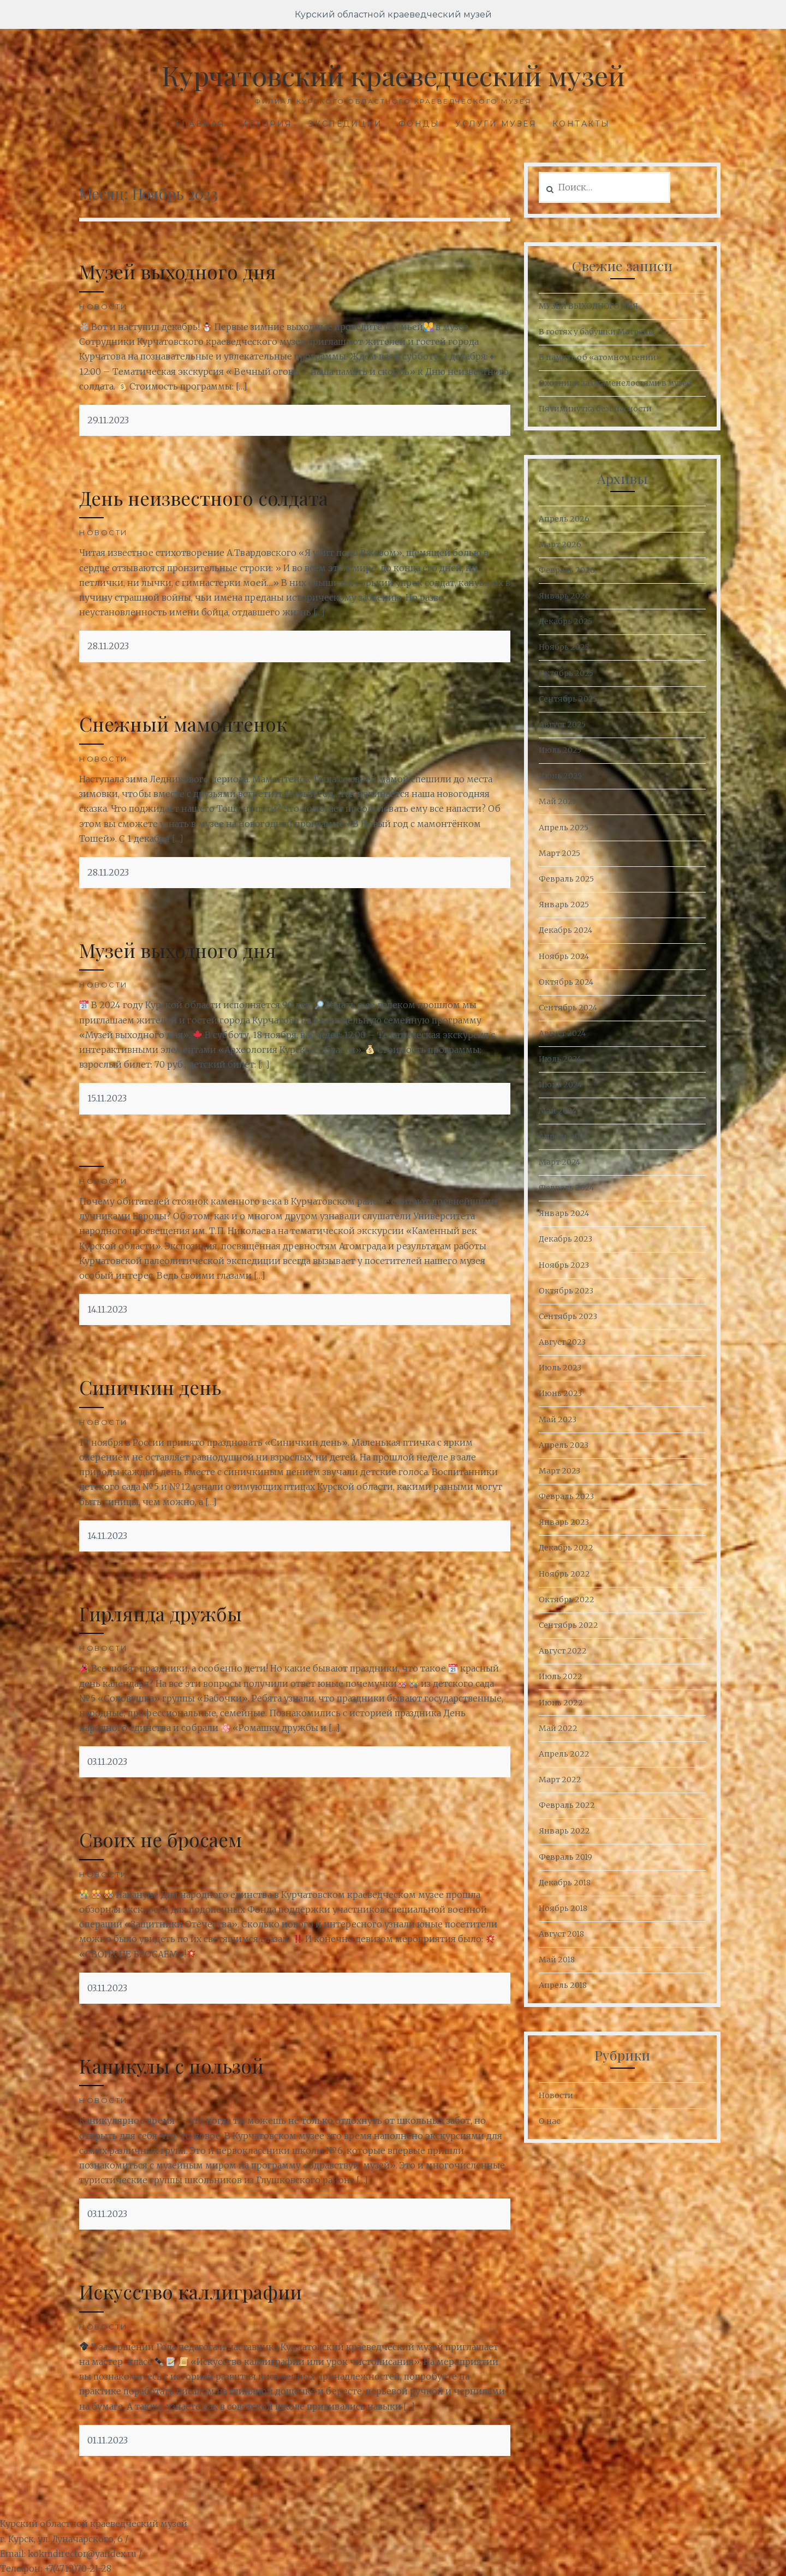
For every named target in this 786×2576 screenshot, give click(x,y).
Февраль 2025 (566, 879)
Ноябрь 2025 (564, 647)
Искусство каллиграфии (190, 2291)
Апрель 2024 (563, 1136)
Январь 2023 (564, 1522)
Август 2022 (563, 1651)
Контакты (581, 124)
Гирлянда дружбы (160, 1613)
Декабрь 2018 (565, 1883)
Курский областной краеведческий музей (393, 14)
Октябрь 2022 (566, 1599)
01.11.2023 (107, 2440)
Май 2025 (557, 801)
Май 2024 (557, 1111)
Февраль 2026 (567, 570)
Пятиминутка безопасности (595, 409)
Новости (103, 306)
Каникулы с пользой (171, 2065)
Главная (200, 124)
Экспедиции (345, 124)
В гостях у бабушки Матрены (597, 332)
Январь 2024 (564, 1213)
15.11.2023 (107, 1098)
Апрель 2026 (564, 519)
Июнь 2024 (560, 1084)
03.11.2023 (107, 1761)
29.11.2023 (108, 420)
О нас (549, 2121)
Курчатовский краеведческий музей (393, 75)
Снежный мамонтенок (183, 723)
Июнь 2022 (561, 1703)
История (267, 124)
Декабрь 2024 (565, 930)
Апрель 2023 (563, 1445)
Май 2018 (557, 1959)
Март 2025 (559, 853)
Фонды (419, 124)
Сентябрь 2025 (568, 699)
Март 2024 (559, 1162)
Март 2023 (559, 1471)
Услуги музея (496, 124)
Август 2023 (562, 1342)
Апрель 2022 (564, 1754)
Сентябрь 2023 (568, 1316)
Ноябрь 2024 (564, 956)
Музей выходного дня (177, 271)
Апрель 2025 (563, 827)
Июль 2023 (560, 1368)
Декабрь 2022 (566, 1548)
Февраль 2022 (567, 1805)
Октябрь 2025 (566, 673)
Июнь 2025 (560, 776)
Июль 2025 (560, 750)
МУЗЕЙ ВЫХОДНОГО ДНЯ (588, 306)
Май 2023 (557, 1419)
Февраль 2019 (565, 1857)
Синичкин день (150, 1387)
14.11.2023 (107, 1309)
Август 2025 (562, 724)
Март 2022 (560, 1779)
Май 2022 (558, 1728)
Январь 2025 (564, 904)
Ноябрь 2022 (564, 1574)
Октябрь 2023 (566, 1291)
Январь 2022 (564, 1831)
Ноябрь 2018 (563, 1908)
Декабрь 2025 (565, 621)
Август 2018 (561, 1934)
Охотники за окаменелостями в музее (615, 383)
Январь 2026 (564, 596)
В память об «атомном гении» (600, 357)
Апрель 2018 (563, 1985)
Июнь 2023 (560, 1393)
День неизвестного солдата (204, 498)
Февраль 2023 (566, 1496)
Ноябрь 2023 (564, 1265)
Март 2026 (560, 544)
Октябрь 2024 (566, 982)
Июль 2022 (560, 1676)
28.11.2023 (108, 645)
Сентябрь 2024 (568, 1008)
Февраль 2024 (566, 1188)
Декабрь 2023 (565, 1239)
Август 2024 (562, 1033)
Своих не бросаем (160, 1839)
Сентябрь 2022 (568, 1625)
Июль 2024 (560, 1059)
